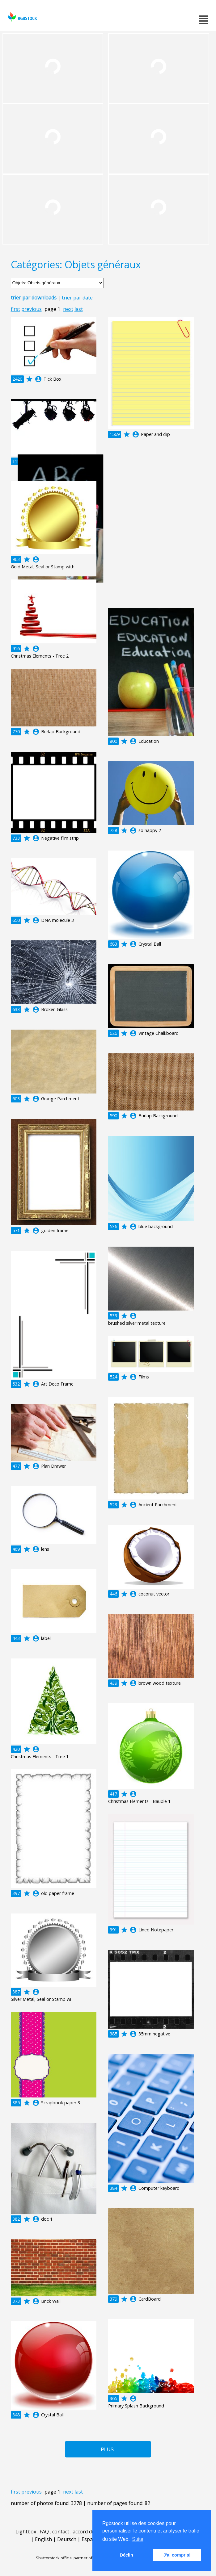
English (43, 2539)
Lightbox (25, 2531)
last (78, 309)
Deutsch (66, 2539)
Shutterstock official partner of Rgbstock (73, 2558)
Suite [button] (137, 2539)
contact (60, 2531)
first (15, 309)
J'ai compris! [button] (177, 2555)
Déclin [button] (126, 2555)
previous (31, 309)
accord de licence (92, 2531)
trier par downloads (34, 297)
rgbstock (21, 17)
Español (91, 2539)
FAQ (44, 2531)
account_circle (38, 379)
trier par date (77, 297)
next (68, 309)
